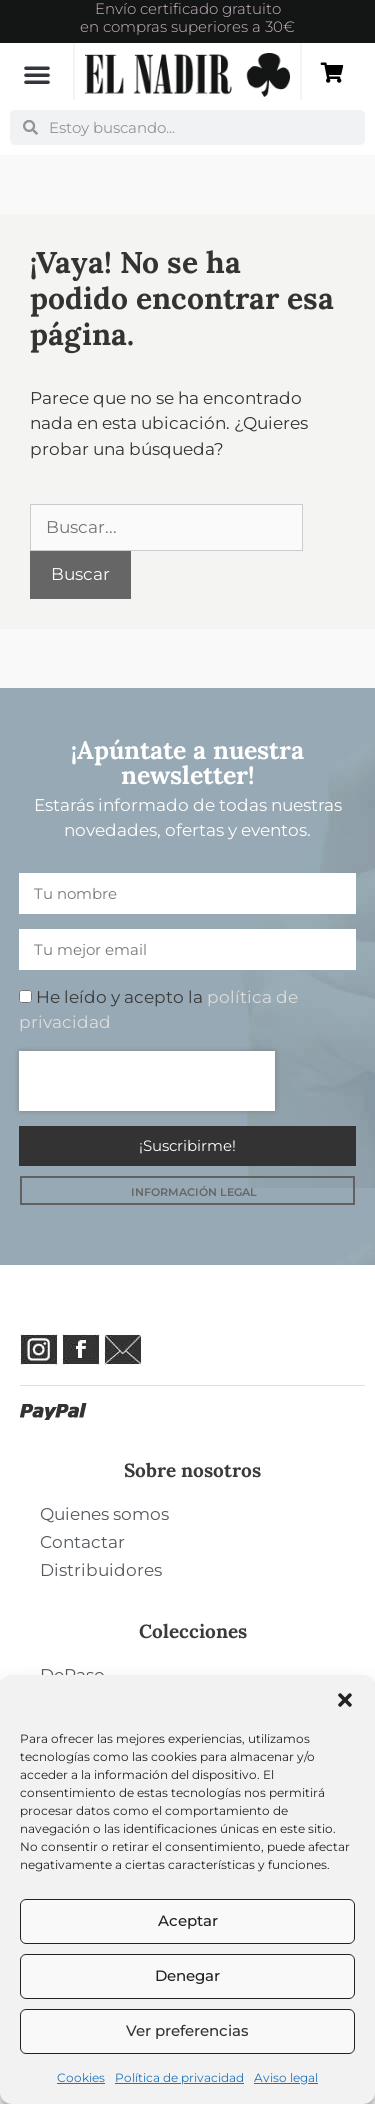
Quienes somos (104, 1514)
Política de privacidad (179, 2077)
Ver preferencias (187, 2030)
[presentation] (147, 1081)
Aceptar (188, 1920)
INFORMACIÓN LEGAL (194, 1192)
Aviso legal (286, 2077)
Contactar (82, 1542)
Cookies (81, 2077)
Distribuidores (101, 1570)
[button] (345, 1700)
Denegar (187, 1975)
